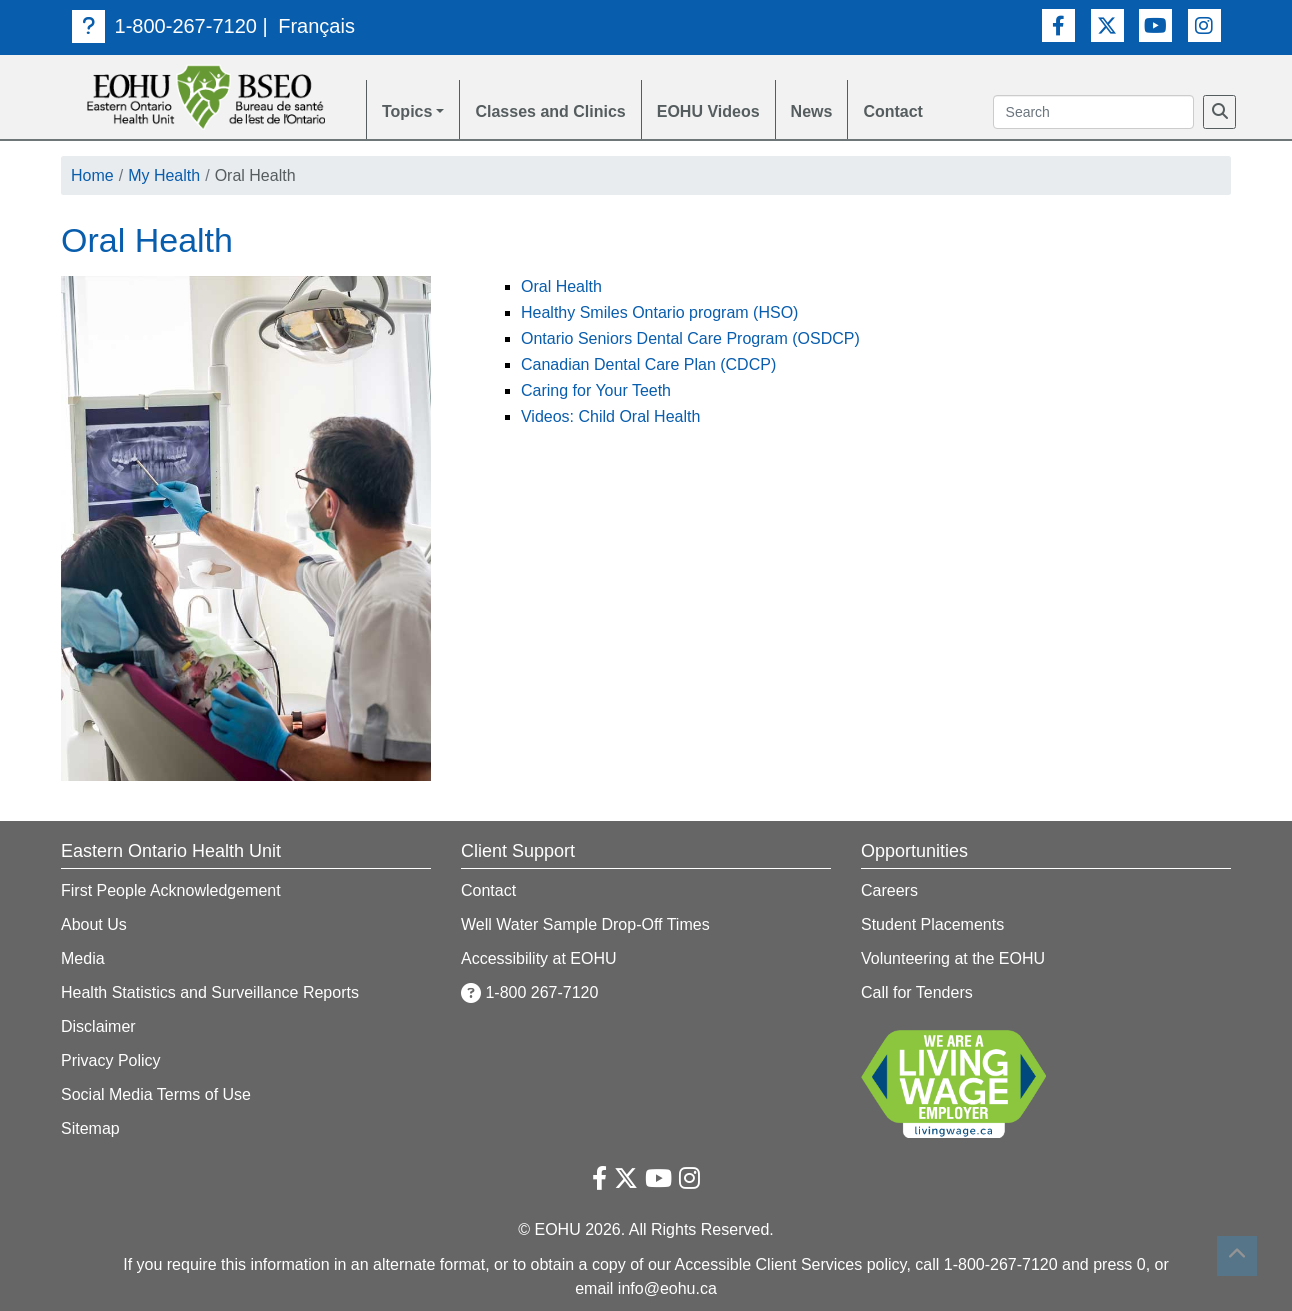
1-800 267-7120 (529, 992)
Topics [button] (407, 111)
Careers (889, 890)
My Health (164, 175)
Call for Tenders (917, 992)
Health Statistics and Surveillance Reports (210, 992)
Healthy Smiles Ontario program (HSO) (659, 312)
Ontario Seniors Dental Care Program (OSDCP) (690, 338)
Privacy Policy (111, 1060)
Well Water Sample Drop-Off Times (585, 924)
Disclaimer (98, 1026)
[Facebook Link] (1058, 25)
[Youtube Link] (1155, 25)
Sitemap (90, 1128)
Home (92, 175)
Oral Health (561, 286)
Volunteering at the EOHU (953, 958)
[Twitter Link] (1107, 25)
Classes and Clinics (550, 111)
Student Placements (932, 924)
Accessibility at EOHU (539, 958)
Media (83, 958)
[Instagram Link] (1204, 25)
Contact (893, 111)
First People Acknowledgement (171, 890)
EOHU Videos (708, 111)
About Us (94, 924)
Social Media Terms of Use (156, 1094)
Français (316, 26)
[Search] (1219, 112)
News (812, 111)
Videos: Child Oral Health (610, 416)
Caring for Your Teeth (596, 390)
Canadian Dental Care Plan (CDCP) (648, 364)
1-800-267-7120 (164, 26)
